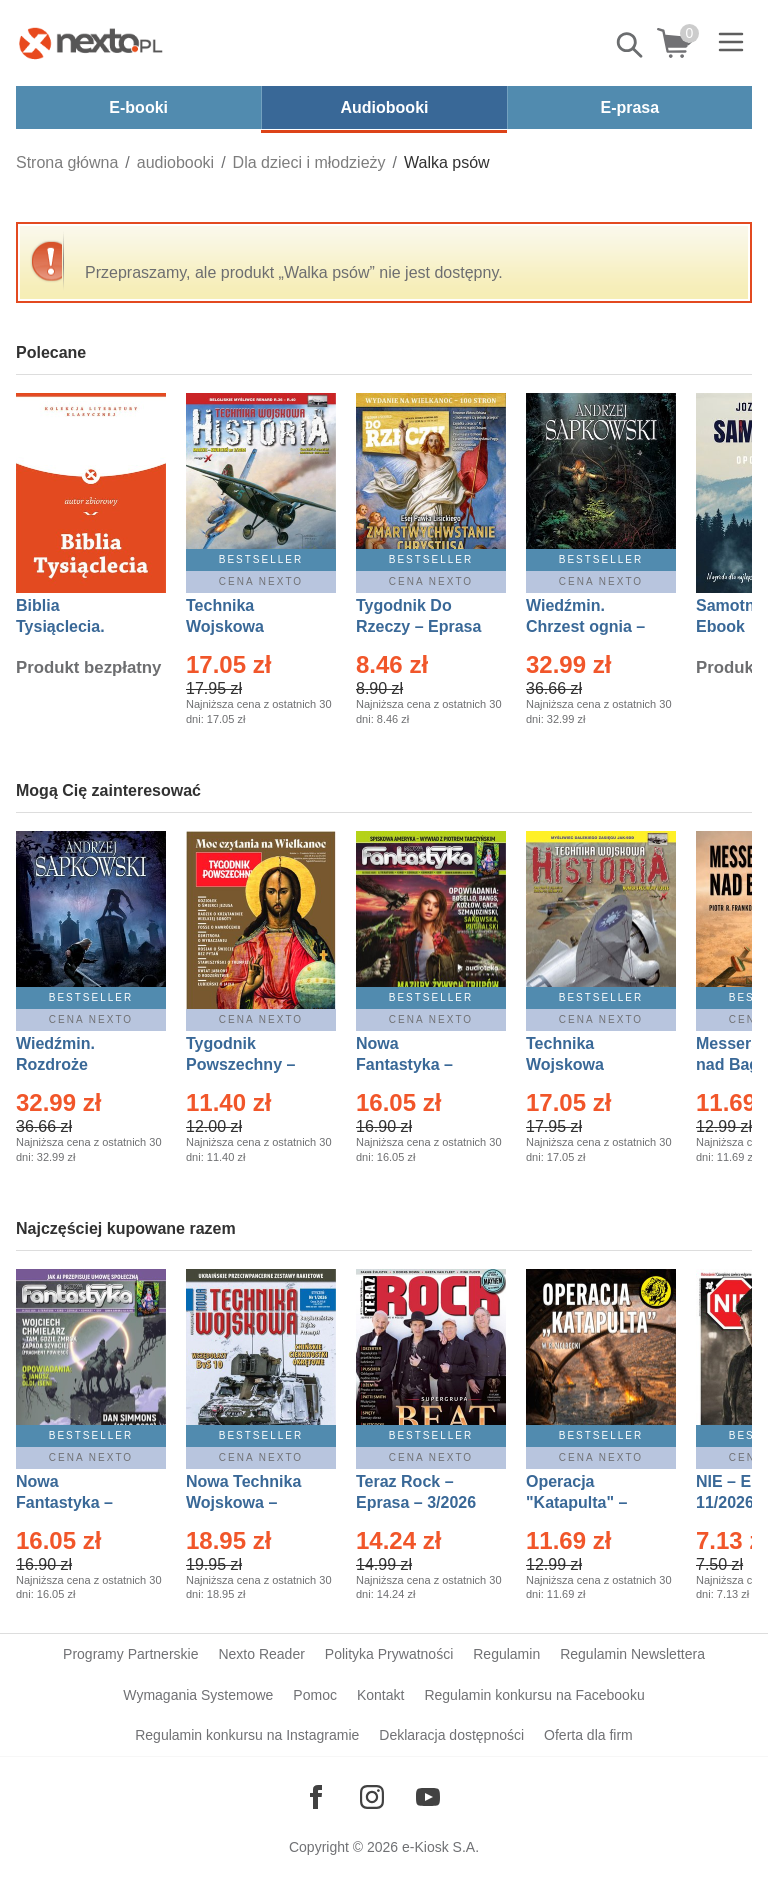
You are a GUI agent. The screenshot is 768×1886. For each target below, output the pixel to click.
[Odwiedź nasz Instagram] (372, 1797)
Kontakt (380, 1695)
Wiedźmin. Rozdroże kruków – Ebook (77, 1064)
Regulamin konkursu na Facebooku (534, 1695)
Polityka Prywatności (389, 1654)
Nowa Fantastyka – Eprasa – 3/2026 (416, 1064)
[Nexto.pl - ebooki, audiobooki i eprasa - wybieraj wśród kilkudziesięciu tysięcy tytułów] (91, 43)
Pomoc (315, 1695)
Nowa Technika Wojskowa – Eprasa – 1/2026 (246, 1502)
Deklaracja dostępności (451, 1735)
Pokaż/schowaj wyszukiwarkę (631, 45)
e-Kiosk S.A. (440, 1847)
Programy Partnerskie (130, 1654)
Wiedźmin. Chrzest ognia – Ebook (585, 626)
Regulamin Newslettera (632, 1654)
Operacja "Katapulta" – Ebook (576, 1502)
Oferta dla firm (588, 1735)
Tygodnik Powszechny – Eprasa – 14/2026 (250, 1064)
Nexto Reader (261, 1654)
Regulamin (506, 1654)
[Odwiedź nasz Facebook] (316, 1797)
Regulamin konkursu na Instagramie (247, 1735)
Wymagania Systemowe (198, 1695)
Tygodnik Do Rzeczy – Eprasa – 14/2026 (418, 626)
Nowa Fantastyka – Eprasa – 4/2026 (76, 1502)
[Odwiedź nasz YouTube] (428, 1797)
